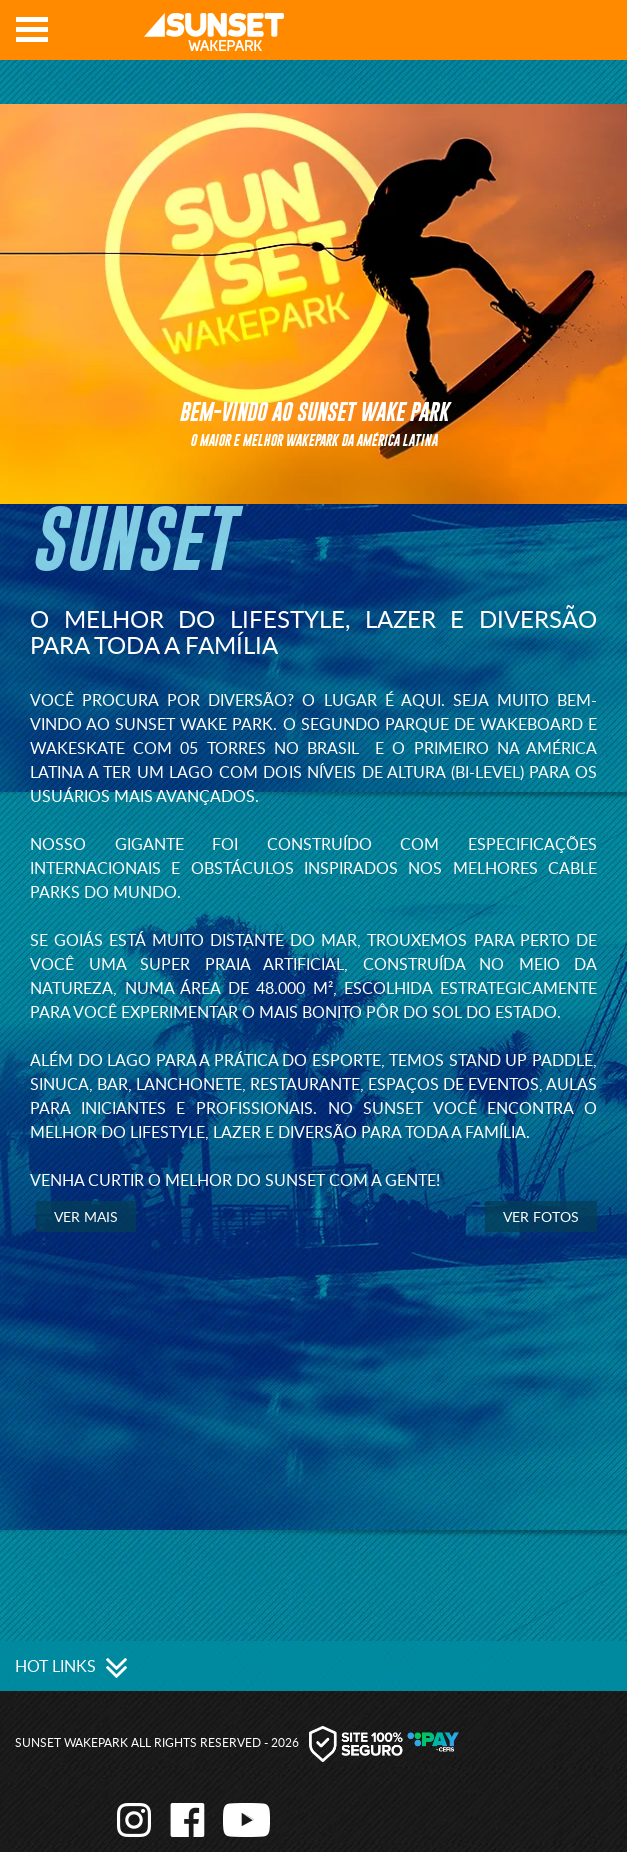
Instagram (538, 36)
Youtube (598, 36)
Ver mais (86, 1216)
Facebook (568, 36)
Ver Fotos (541, 1216)
